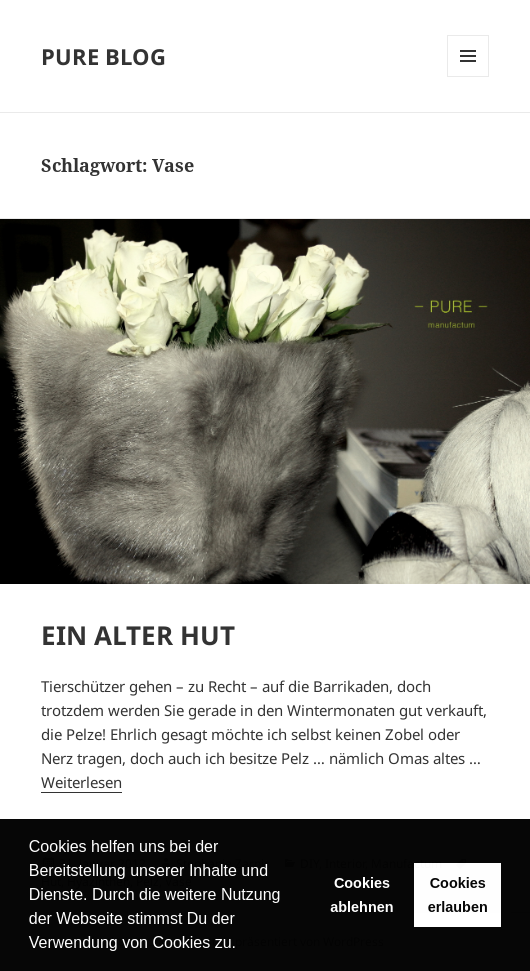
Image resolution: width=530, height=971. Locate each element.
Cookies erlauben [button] (458, 895)
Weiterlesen (81, 782)
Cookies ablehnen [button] (361, 895)
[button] (243, 945)
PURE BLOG (103, 56)
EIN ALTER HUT (138, 635)
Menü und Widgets (468, 56)
